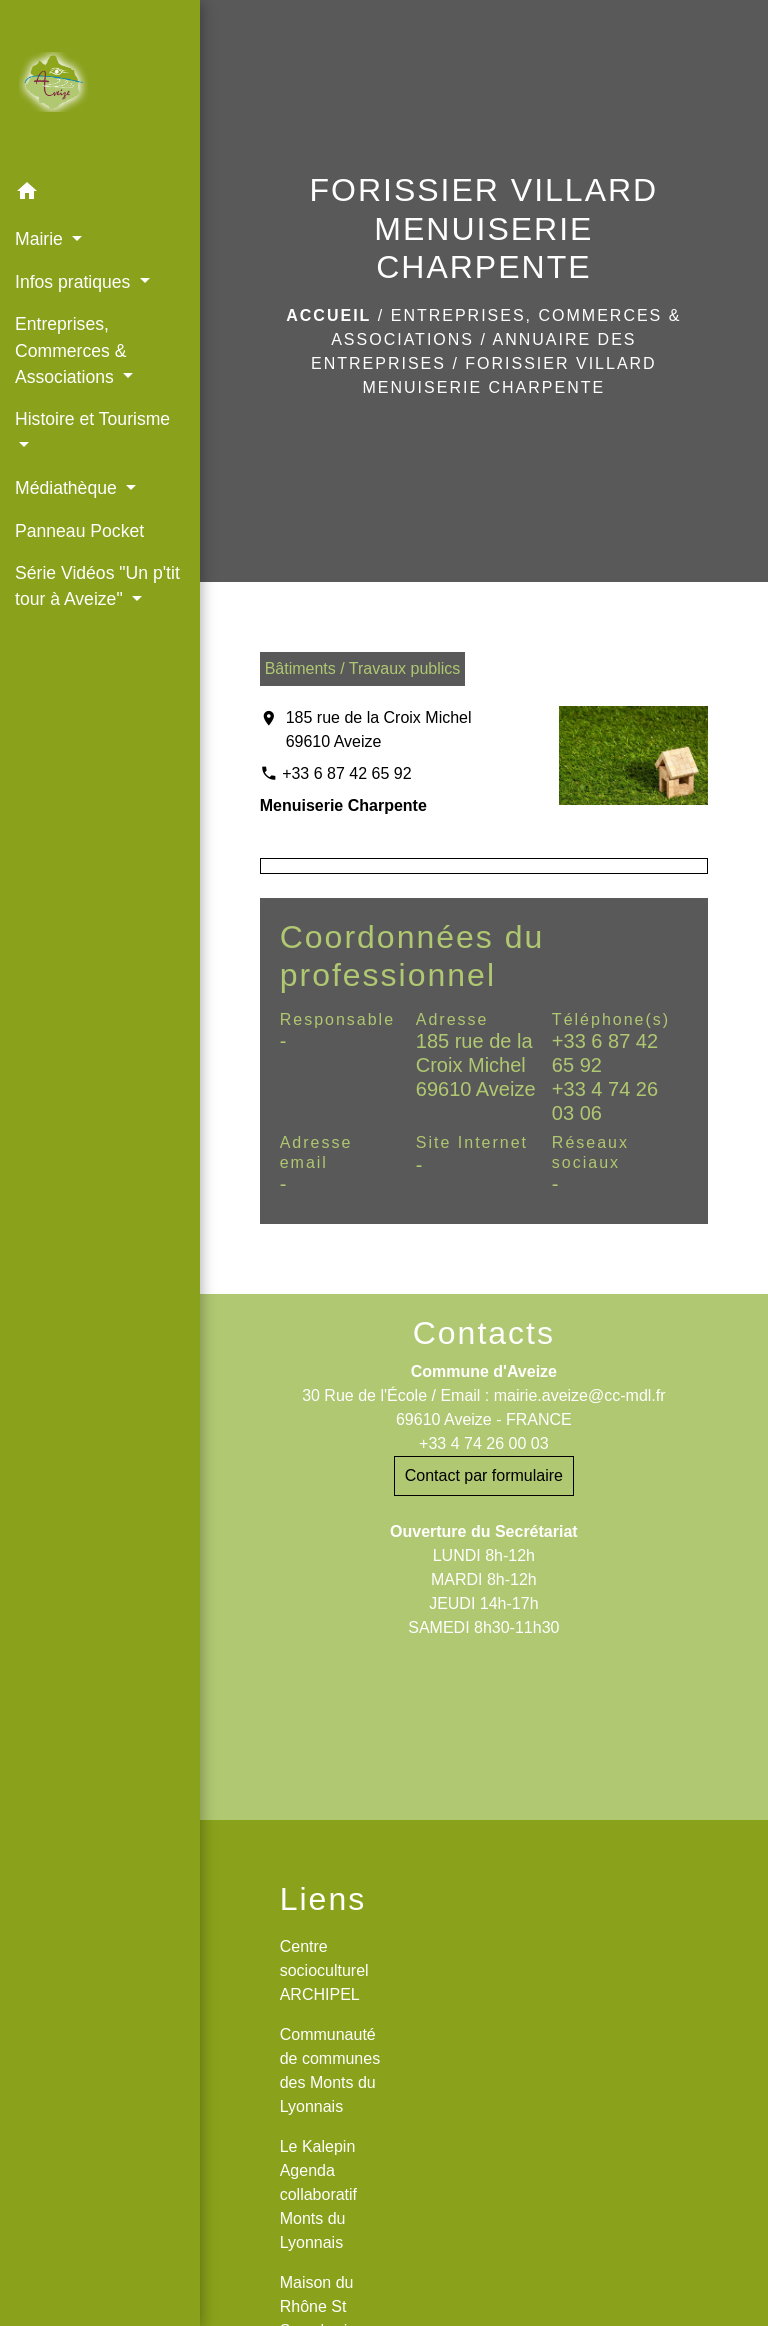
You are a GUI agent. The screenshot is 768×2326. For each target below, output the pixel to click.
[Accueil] (100, 86)
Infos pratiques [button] (75, 282)
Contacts (484, 1333)
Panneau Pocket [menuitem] (79, 531)
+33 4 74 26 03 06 (605, 1101)
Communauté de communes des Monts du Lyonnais (330, 2070)
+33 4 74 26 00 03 (483, 1443)
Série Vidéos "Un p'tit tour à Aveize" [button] (97, 586)
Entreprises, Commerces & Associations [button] (70, 350)
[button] (100, 194)
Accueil (328, 315)
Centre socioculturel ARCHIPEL (324, 1970)
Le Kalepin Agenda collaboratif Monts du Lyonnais (318, 2194)
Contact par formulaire (484, 1475)
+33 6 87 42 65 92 (346, 773)
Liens (323, 1899)
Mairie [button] (41, 239)
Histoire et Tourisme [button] (92, 419)
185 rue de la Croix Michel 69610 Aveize (379, 729)
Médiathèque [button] (68, 488)
